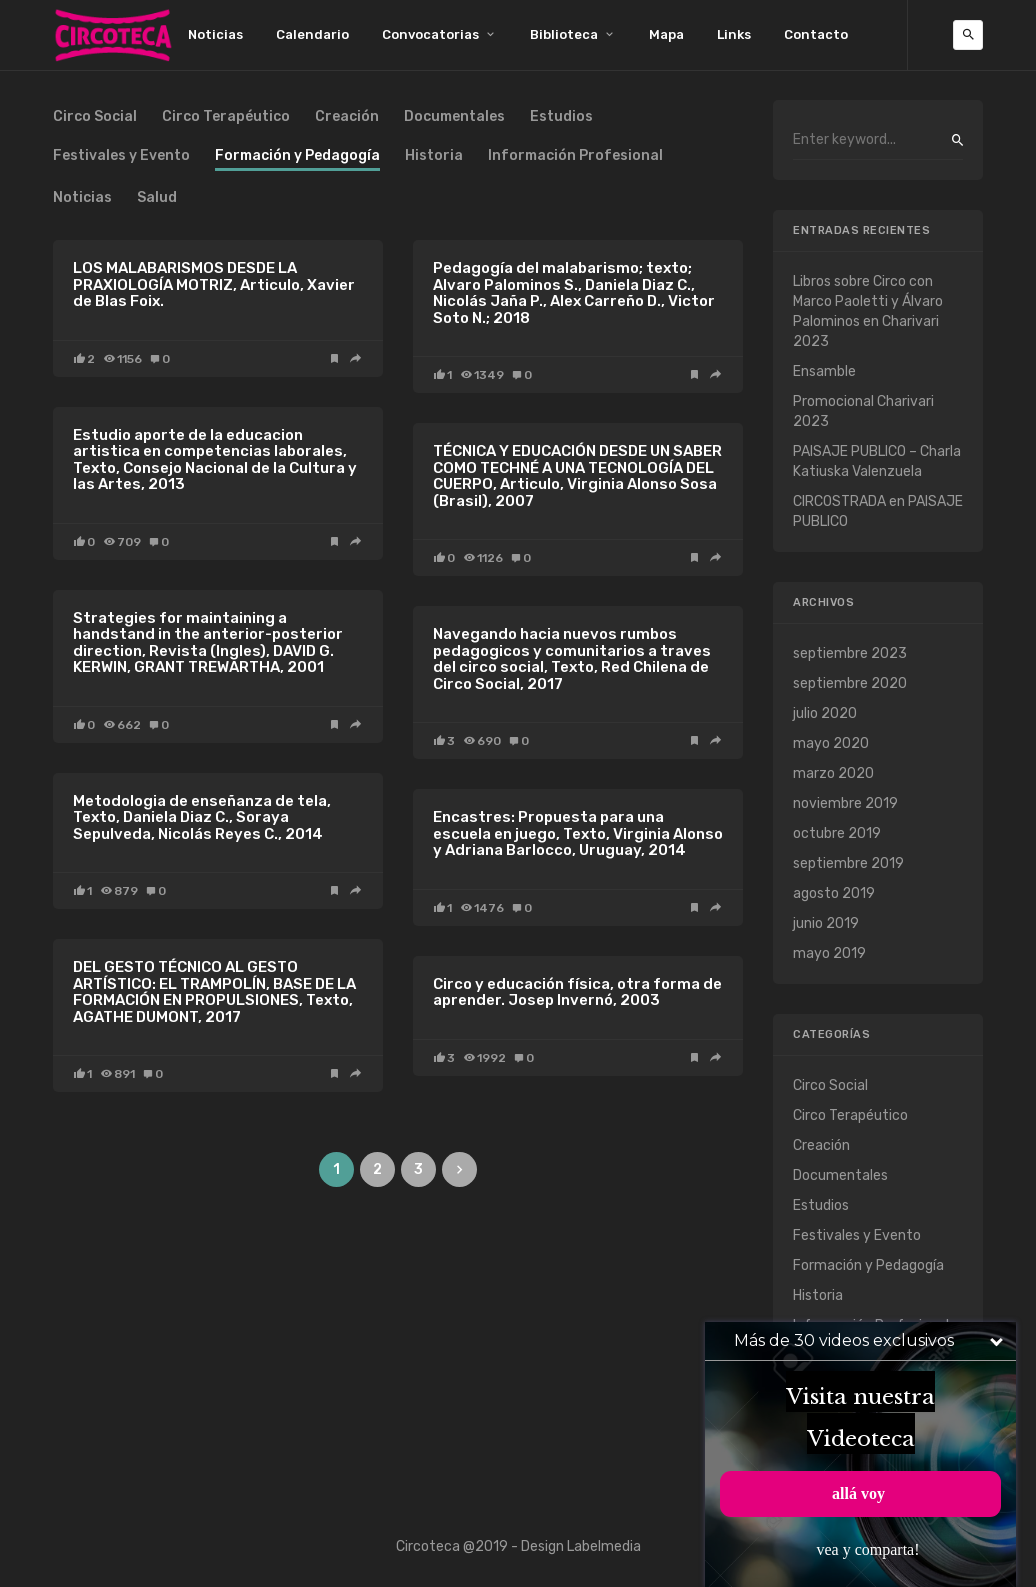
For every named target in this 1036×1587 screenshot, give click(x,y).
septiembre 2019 (848, 863)
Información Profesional (575, 156)
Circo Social (95, 117)
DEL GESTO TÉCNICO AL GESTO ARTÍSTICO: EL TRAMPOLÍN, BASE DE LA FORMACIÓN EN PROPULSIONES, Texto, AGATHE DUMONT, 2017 (214, 992)
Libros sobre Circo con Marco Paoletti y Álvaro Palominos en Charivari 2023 (868, 311)
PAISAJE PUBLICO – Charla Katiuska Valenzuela (877, 461)
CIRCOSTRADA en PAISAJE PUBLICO (878, 511)
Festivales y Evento (121, 156)
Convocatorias (430, 34)
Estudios (561, 117)
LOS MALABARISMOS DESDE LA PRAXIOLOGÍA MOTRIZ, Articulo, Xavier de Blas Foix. (214, 284)
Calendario (312, 34)
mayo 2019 (829, 953)
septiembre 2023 (850, 653)
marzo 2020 (833, 773)
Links (734, 34)
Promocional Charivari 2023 (863, 411)
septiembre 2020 (850, 683)
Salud (157, 198)
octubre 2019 (837, 833)
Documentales (454, 117)
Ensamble (824, 371)
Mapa (666, 34)
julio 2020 (825, 713)
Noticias (215, 34)
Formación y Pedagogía (868, 1265)
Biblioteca (564, 34)
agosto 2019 (834, 893)
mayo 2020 (831, 743)
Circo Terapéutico (226, 117)
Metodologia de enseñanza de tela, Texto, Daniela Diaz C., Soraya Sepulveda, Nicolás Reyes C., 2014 (202, 817)
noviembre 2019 (845, 803)
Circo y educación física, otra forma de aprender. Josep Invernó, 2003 (577, 992)
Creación (347, 117)
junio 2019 (826, 923)
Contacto (816, 34)
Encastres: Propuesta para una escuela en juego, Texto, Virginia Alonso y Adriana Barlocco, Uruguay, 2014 (578, 833)
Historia (434, 156)
